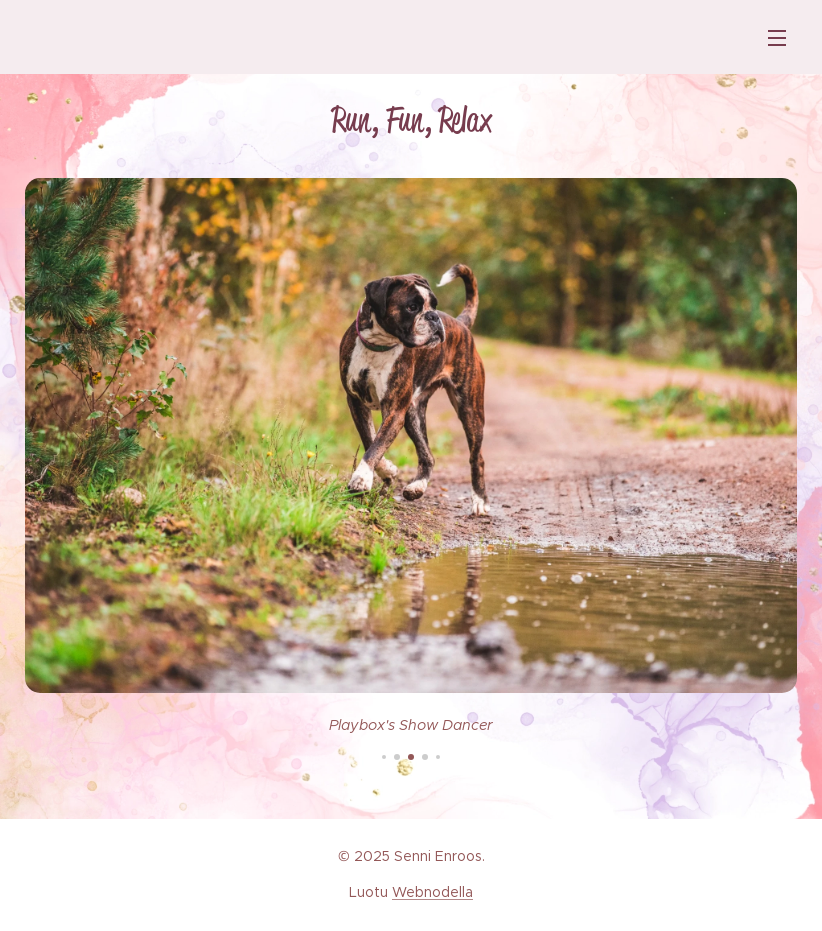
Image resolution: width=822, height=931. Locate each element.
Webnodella (432, 892)
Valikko (777, 38)
